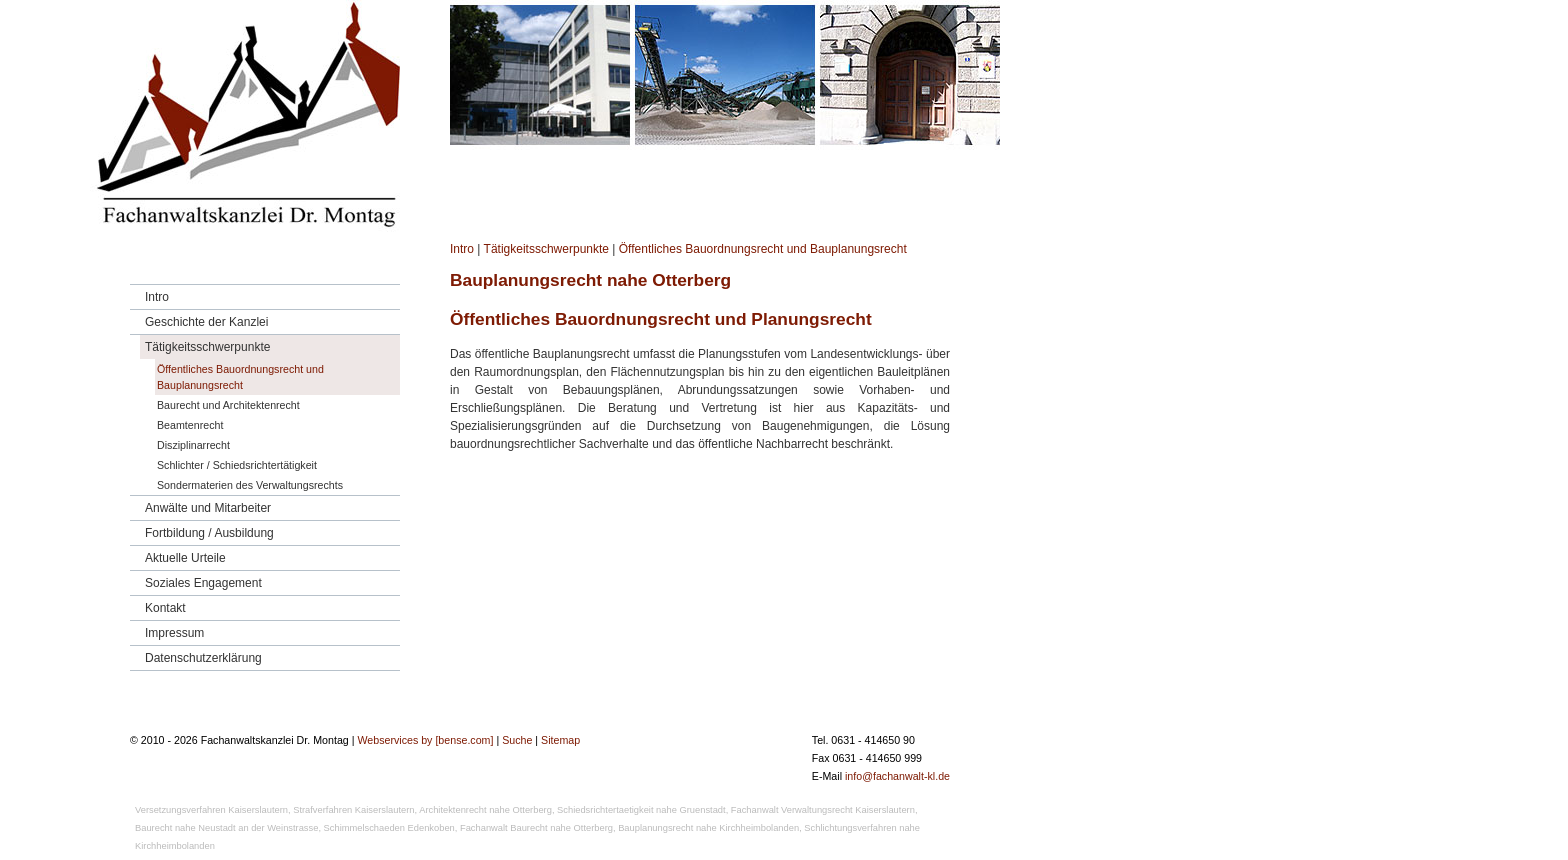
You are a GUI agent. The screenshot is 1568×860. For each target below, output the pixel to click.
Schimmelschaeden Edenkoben (389, 828)
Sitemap (560, 740)
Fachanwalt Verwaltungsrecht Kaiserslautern (823, 810)
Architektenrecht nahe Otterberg (485, 810)
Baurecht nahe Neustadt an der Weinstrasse (226, 828)
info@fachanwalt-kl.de (897, 776)
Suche (517, 740)
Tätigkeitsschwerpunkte (546, 249)
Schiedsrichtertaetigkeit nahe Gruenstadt (641, 810)
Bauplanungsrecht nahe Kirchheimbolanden (708, 828)
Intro (462, 249)
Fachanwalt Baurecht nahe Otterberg (536, 828)
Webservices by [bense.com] (425, 740)
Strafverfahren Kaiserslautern (353, 810)
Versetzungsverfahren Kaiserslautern (211, 810)
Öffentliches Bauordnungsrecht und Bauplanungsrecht (763, 249)
